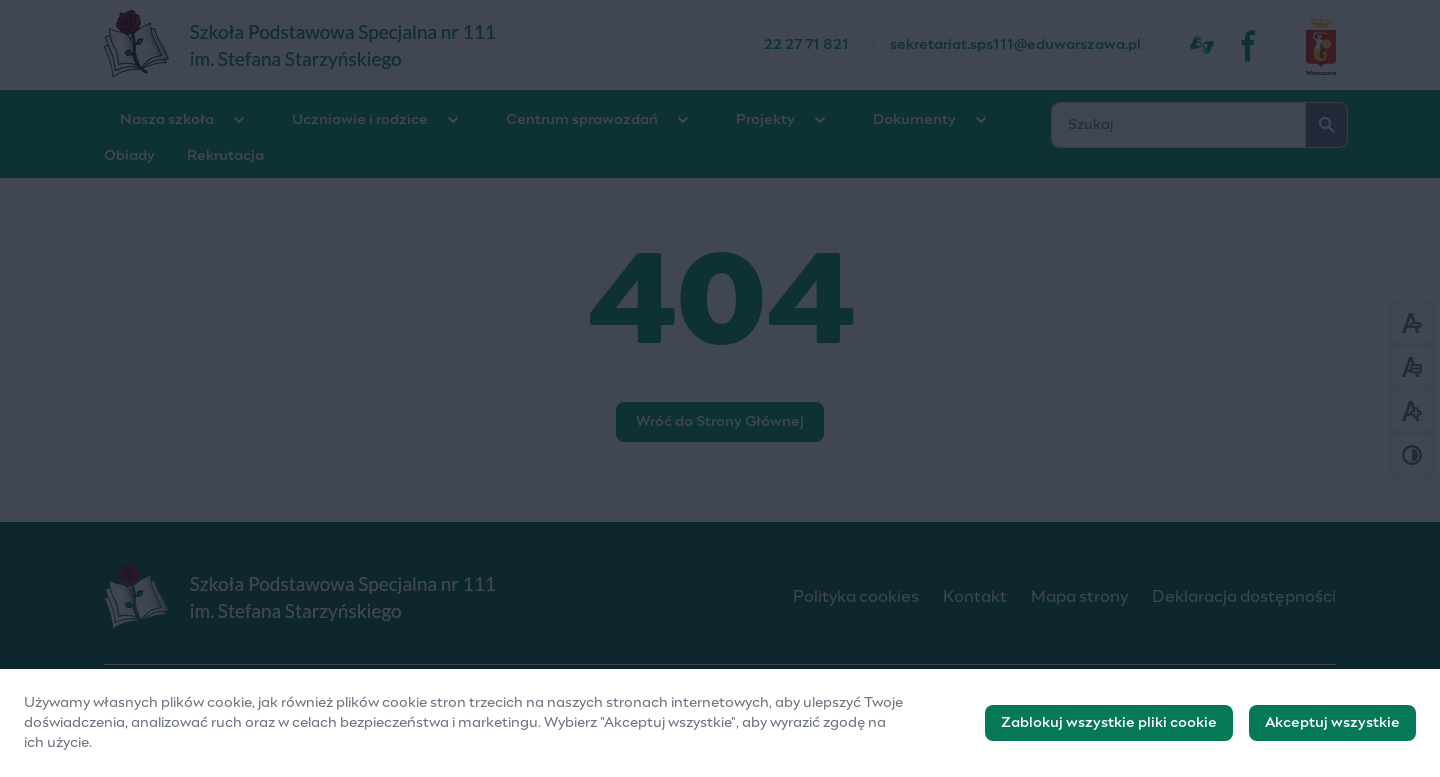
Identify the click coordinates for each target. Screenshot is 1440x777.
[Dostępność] (1202, 45)
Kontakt (975, 597)
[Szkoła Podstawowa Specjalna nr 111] (434, 45)
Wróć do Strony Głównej (720, 422)
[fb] (1250, 45)
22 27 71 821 (806, 45)
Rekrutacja (225, 156)
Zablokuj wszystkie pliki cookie (1109, 731)
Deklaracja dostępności (1244, 597)
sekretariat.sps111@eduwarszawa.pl (1015, 45)
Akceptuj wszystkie (1332, 731)
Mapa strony (1079, 597)
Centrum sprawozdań (582, 120)
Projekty (765, 120)
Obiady (129, 156)
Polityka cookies (856, 597)
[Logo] (432, 597)
